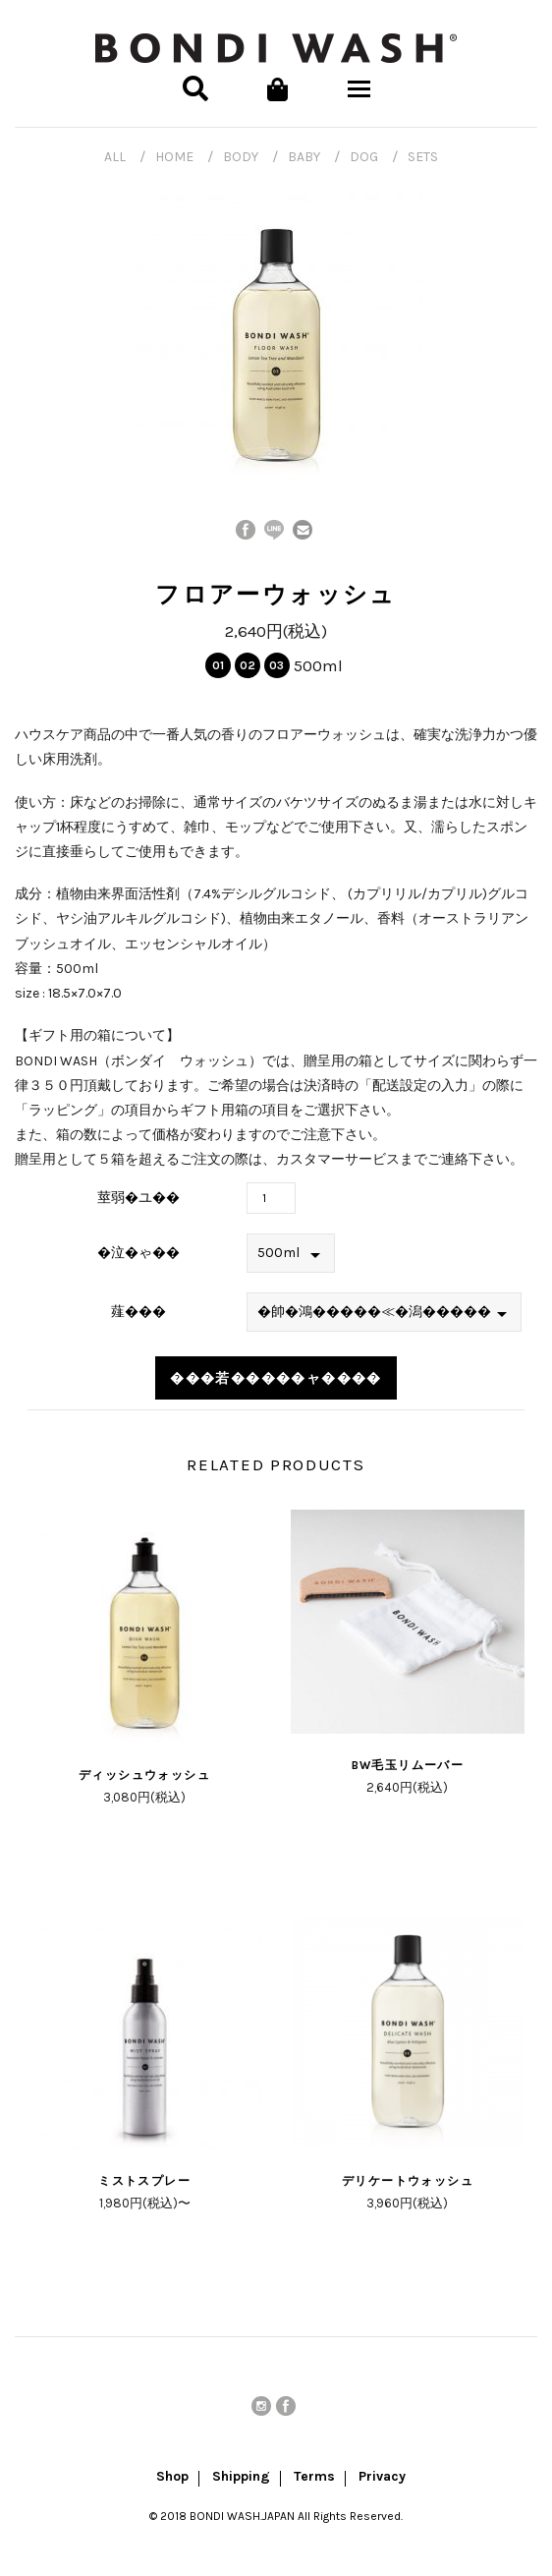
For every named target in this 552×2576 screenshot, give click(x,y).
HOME (174, 156)
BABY (304, 156)
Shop (172, 2478)
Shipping (241, 2478)
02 (247, 665)
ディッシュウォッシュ (144, 1775)
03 (276, 665)
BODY (240, 156)
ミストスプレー (144, 2181)
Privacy (382, 2478)
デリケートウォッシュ (407, 2181)
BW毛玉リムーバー (408, 1765)
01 (218, 665)
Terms (314, 2478)
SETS (423, 156)
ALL (115, 156)
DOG (364, 156)
